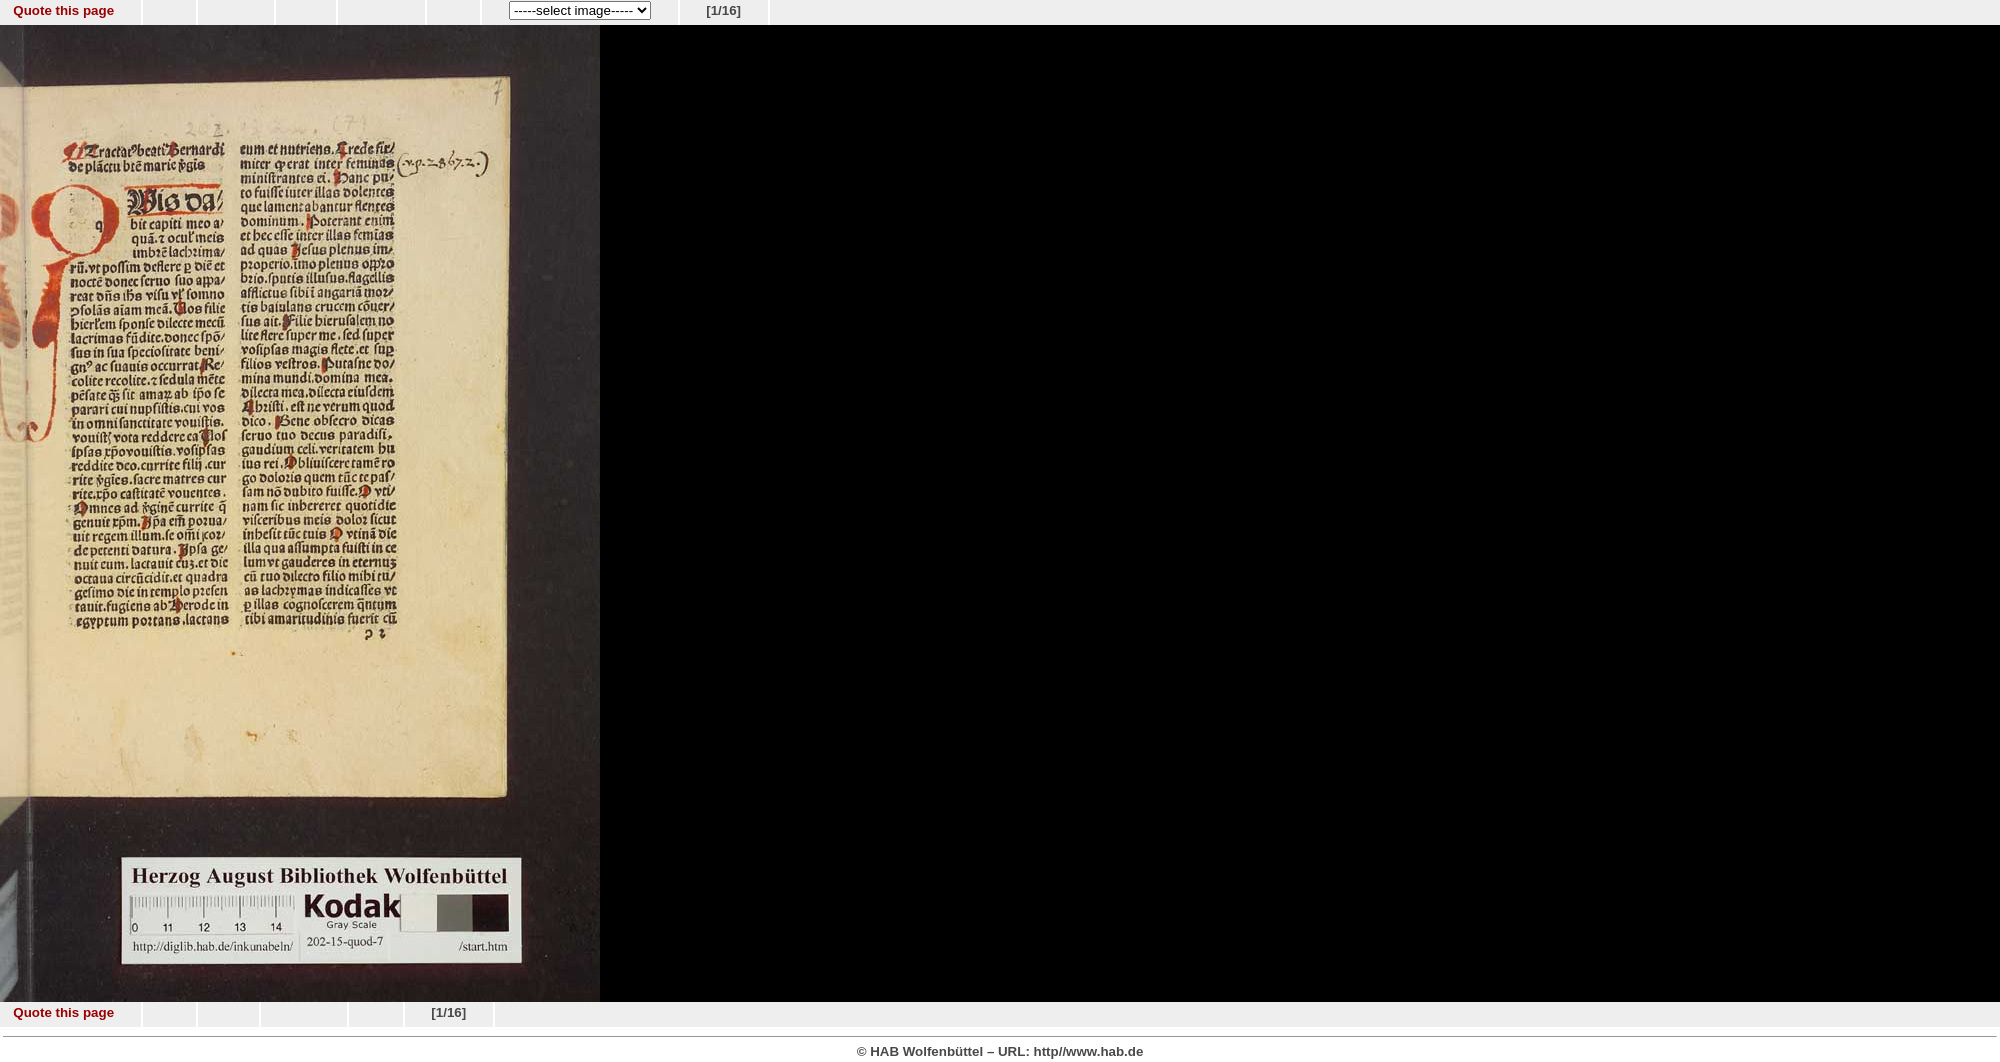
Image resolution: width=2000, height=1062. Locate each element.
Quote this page (63, 10)
